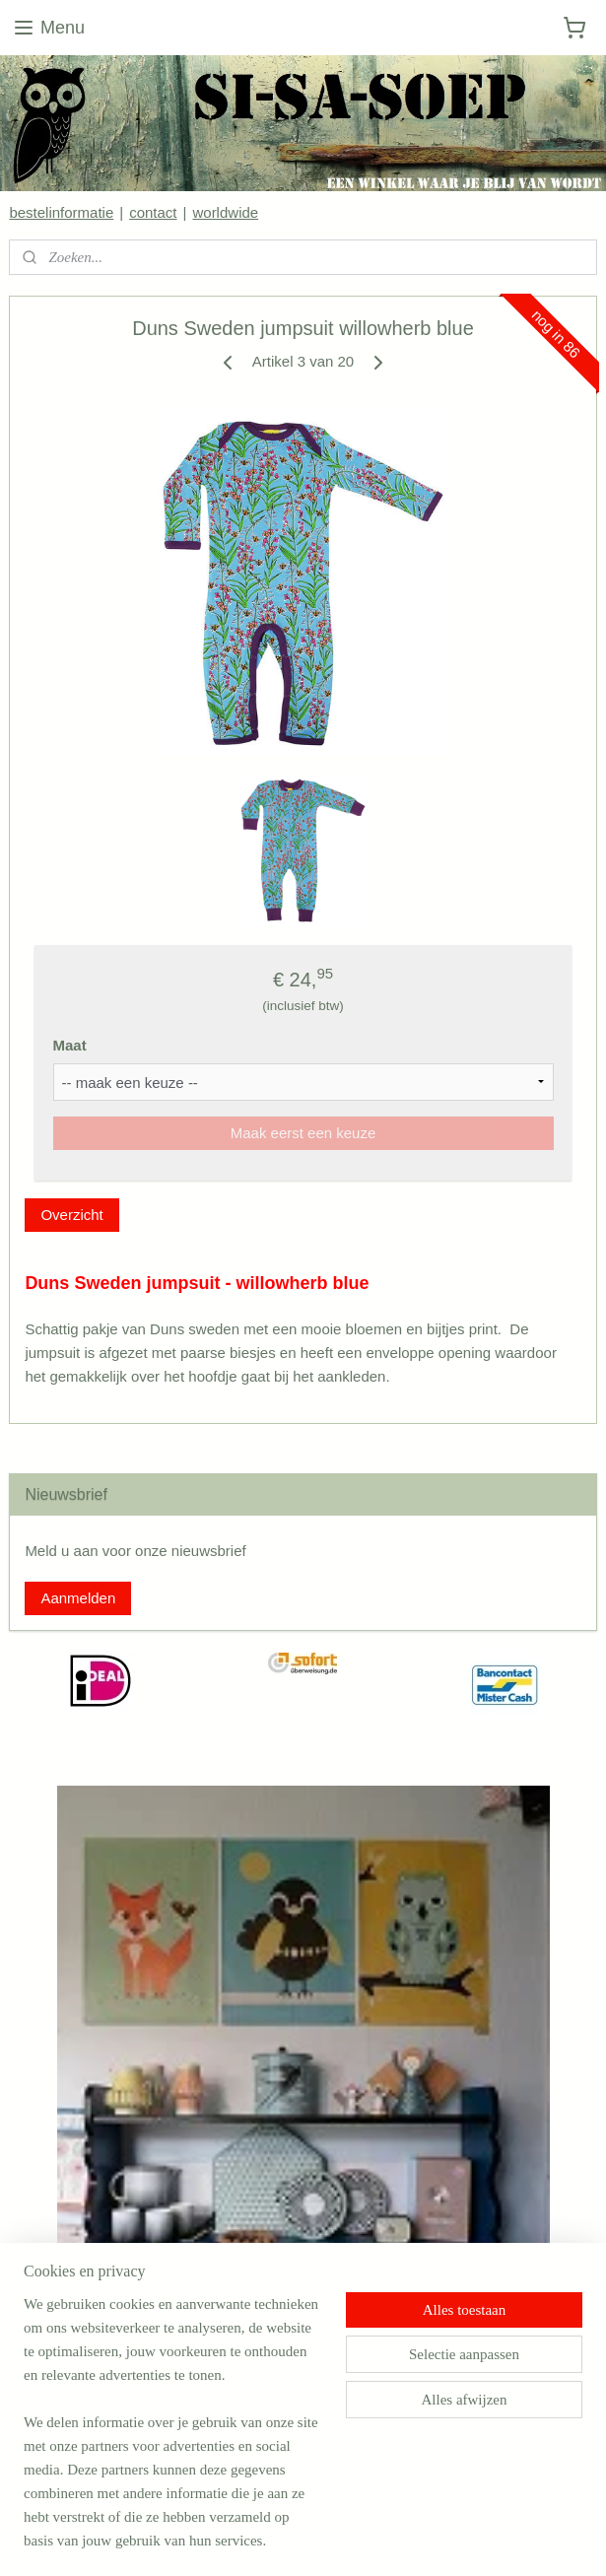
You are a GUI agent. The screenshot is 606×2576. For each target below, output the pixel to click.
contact (152, 212)
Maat (70, 1045)
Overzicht (71, 1214)
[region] (173, 2434)
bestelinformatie (61, 212)
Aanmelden (77, 1598)
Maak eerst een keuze (303, 1132)
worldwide (225, 212)
